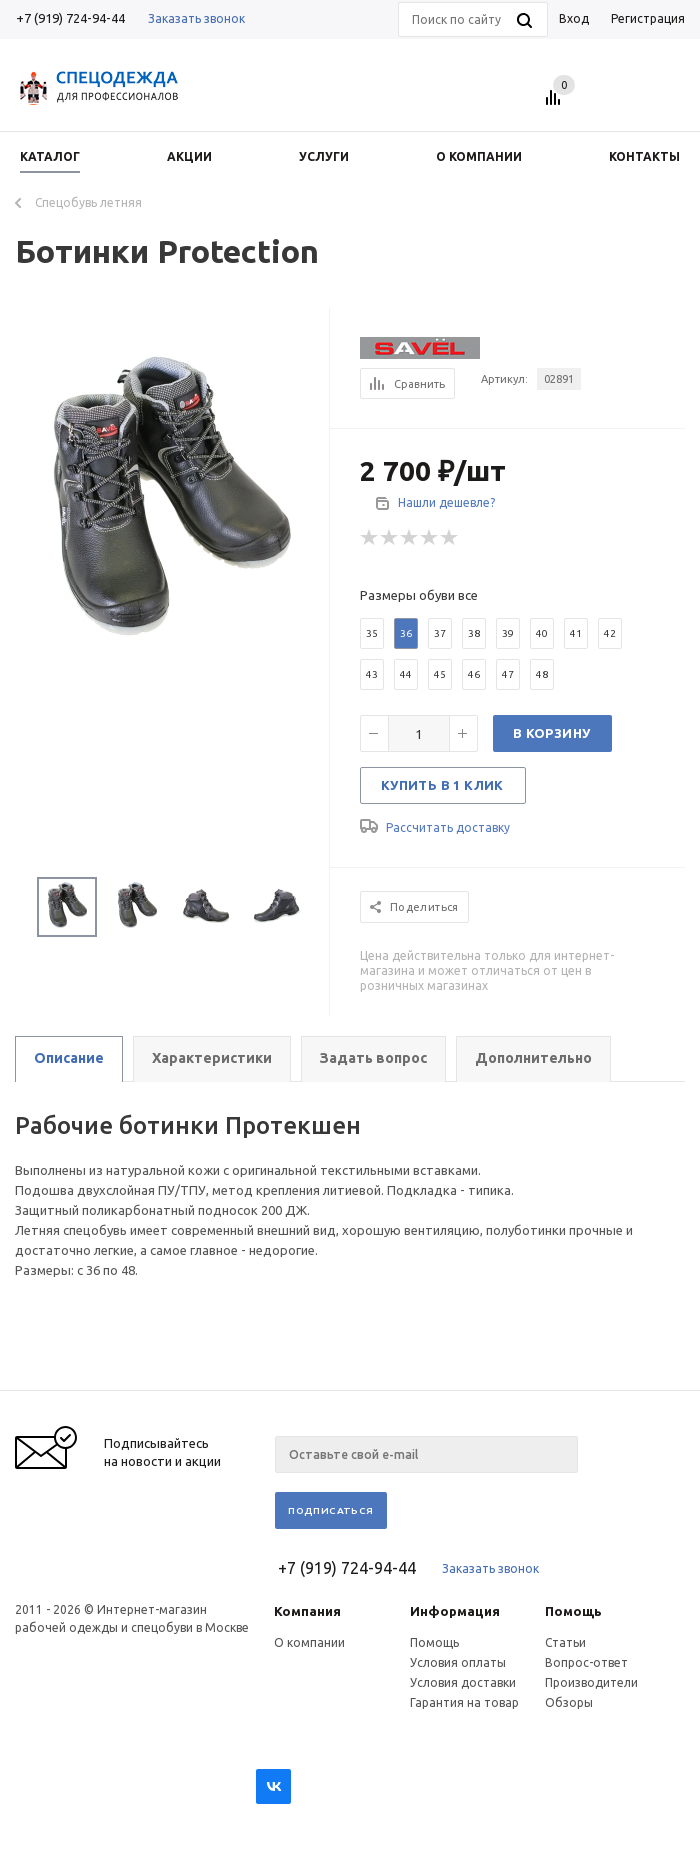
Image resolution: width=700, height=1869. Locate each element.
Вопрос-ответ (586, 1662)
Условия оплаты (458, 1662)
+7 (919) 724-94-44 (70, 18)
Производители (591, 1682)
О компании (309, 1642)
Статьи (565, 1642)
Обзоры (569, 1702)
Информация (455, 1611)
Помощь (573, 1611)
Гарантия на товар (464, 1702)
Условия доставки (463, 1682)
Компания (307, 1611)
